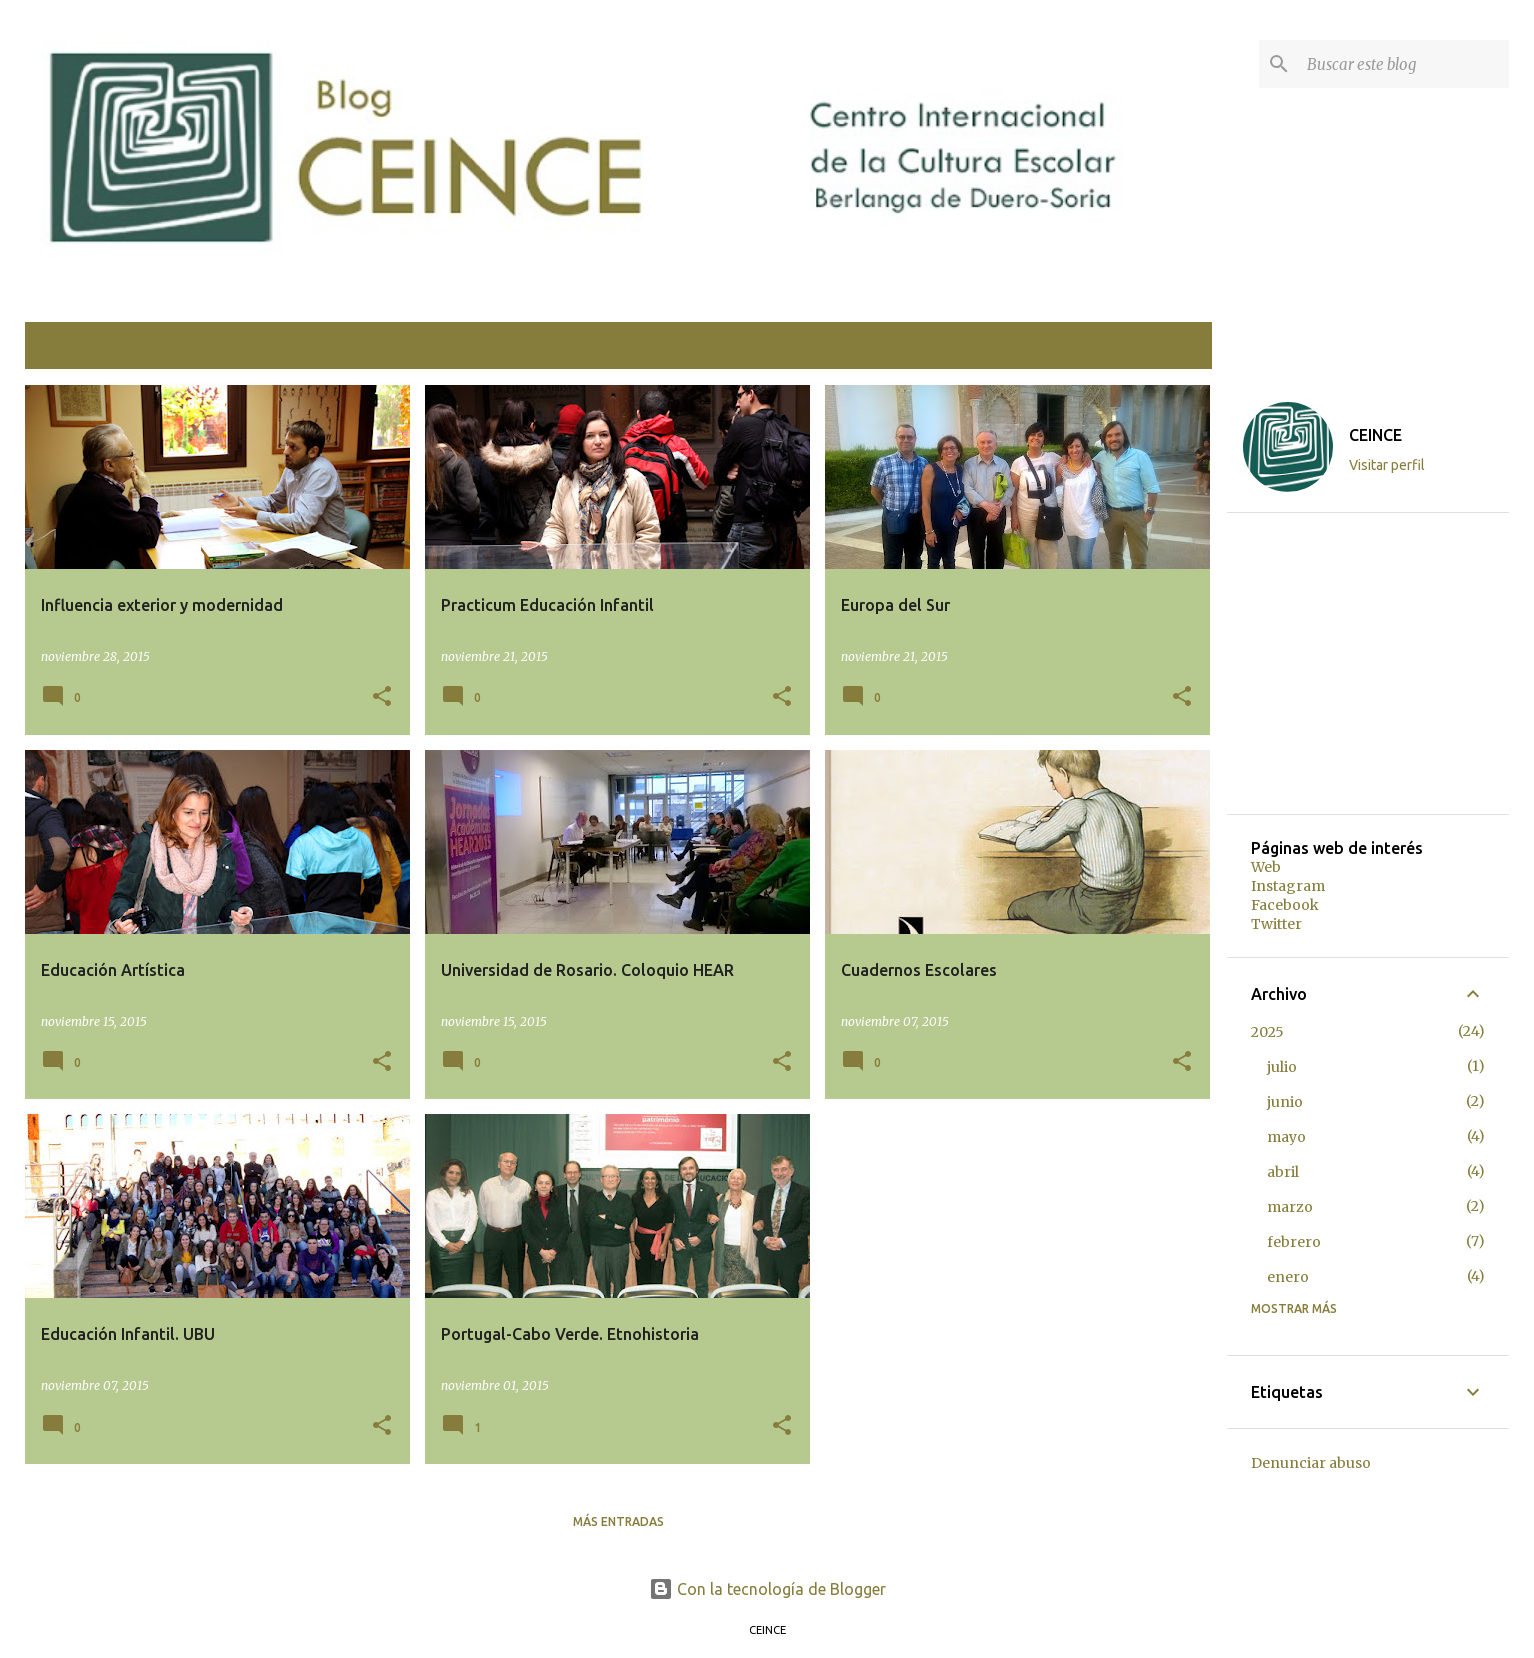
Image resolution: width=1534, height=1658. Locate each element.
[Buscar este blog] (1404, 64)
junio (1285, 1102)
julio (1282, 1067)
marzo (1290, 1207)
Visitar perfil (1387, 465)
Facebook (1285, 905)
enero (1288, 1277)
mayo (1286, 1137)
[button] (382, 697)
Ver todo (1164, 347)
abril (1283, 1172)
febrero (1294, 1242)
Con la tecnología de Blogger (767, 1589)
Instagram (1288, 886)
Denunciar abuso (1311, 1463)
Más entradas (618, 1521)
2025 (1267, 1032)
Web (1266, 867)
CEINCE (1375, 435)
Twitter (1276, 924)
